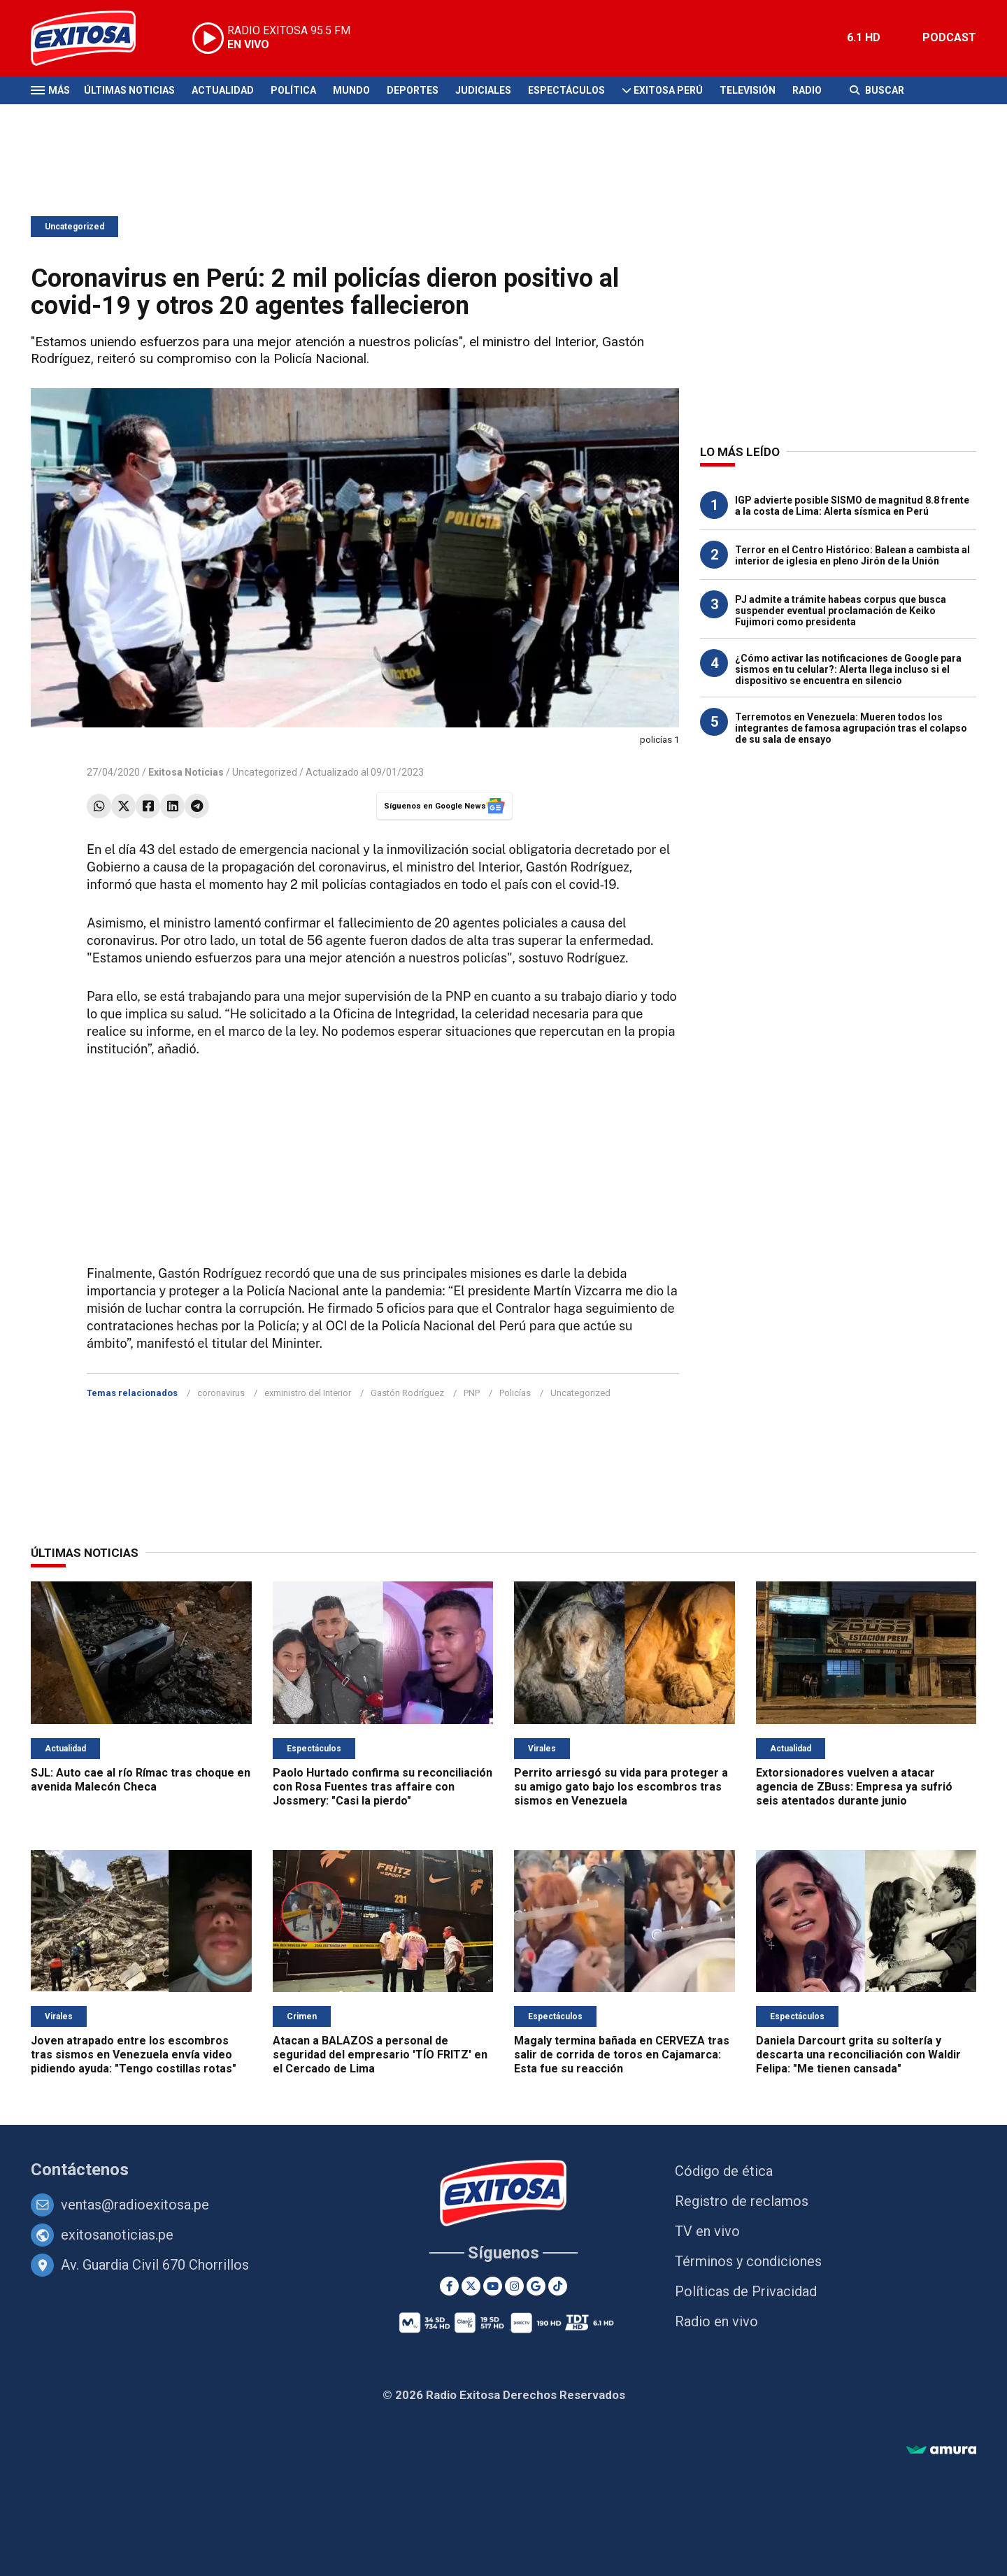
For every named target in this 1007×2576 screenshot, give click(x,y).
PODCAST (949, 37)
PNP (472, 1393)
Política (293, 90)
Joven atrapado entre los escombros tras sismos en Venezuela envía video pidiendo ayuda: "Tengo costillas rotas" (133, 2054)
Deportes (412, 90)
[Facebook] (449, 2286)
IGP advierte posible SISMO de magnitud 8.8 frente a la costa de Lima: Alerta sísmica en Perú (852, 505)
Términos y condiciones (748, 2261)
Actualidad (223, 90)
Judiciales (483, 90)
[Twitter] (471, 2286)
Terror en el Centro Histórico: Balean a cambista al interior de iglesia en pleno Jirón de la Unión (852, 555)
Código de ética (724, 2171)
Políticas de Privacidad (746, 2291)
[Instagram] (514, 2286)
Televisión (748, 90)
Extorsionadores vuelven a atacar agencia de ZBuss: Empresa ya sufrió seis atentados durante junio (854, 1786)
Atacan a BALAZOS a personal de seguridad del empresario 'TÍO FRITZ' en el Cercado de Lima (380, 2054)
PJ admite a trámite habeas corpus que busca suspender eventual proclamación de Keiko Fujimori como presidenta (840, 610)
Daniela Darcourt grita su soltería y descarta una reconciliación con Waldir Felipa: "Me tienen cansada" (858, 2054)
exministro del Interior (307, 1393)
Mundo (351, 90)
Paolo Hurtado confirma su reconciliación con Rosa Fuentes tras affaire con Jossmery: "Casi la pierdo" (382, 1786)
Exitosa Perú (668, 90)
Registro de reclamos (741, 2201)
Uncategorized (74, 227)
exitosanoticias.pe (117, 2234)
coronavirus (221, 1393)
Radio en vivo (716, 2321)
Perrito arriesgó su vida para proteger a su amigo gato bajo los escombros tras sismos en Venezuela (621, 1786)
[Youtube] (492, 2286)
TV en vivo (707, 2231)
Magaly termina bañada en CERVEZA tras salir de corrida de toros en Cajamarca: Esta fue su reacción (621, 2054)
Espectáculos (566, 90)
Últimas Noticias (129, 90)
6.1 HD (863, 37)
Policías (515, 1393)
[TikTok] (557, 2286)
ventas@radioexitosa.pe (135, 2204)
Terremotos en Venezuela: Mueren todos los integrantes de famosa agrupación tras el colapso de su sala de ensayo (851, 728)
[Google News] (536, 2286)
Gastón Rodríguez (407, 1393)
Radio (807, 90)
